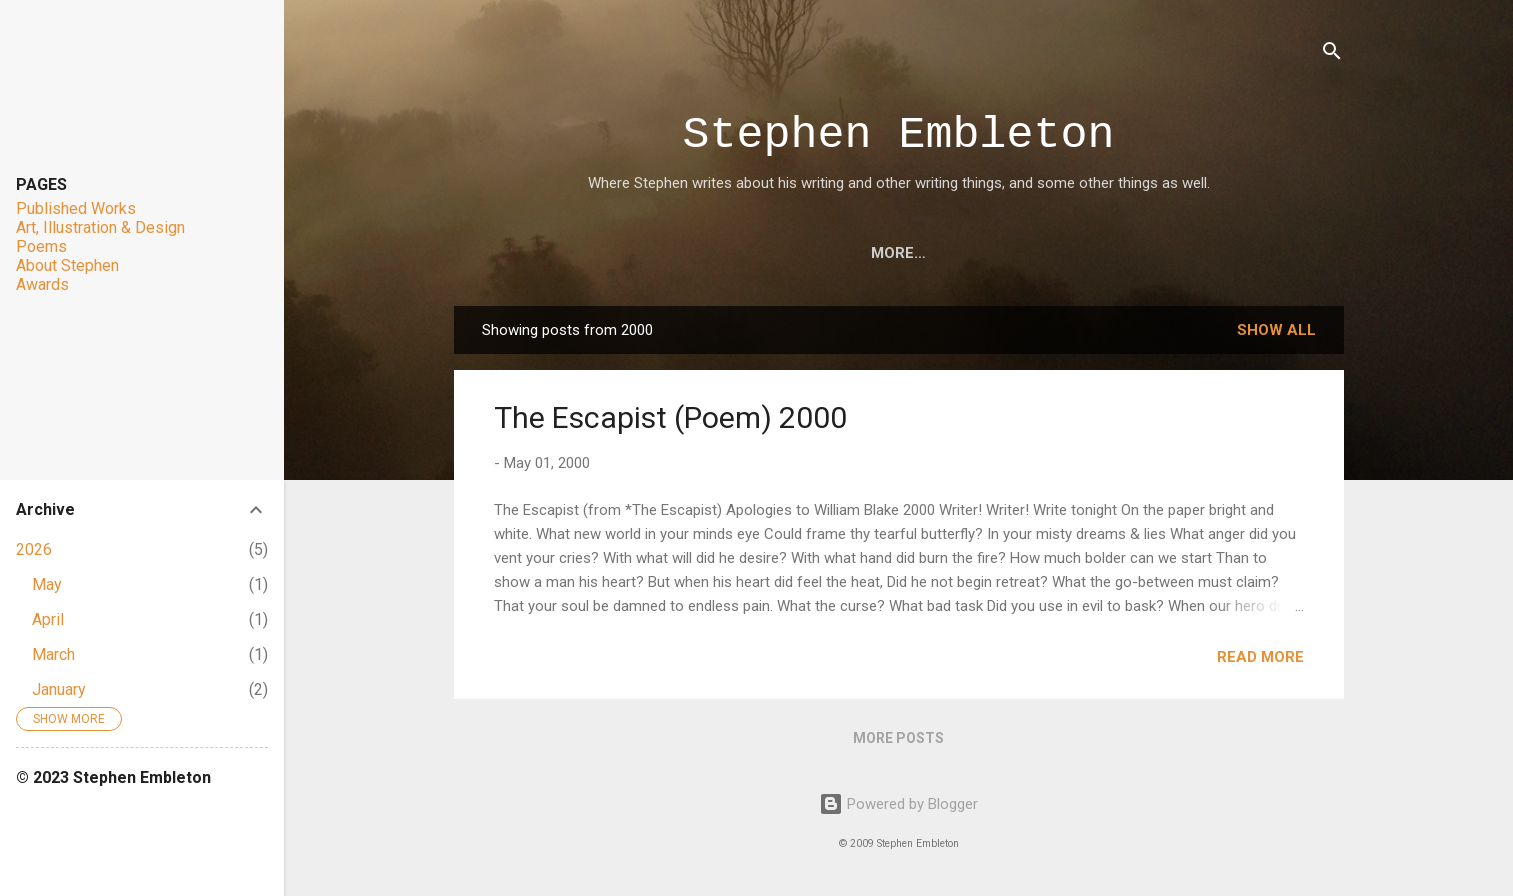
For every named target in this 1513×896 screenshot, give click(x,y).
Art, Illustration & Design (722, 253)
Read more (1260, 657)
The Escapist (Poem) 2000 (670, 417)
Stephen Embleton (898, 135)
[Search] (1332, 54)
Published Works (76, 208)
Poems (894, 253)
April (48, 619)
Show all (1276, 330)
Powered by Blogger (898, 804)
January (59, 689)
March (53, 654)
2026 (34, 549)
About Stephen (1122, 253)
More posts (898, 738)
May (47, 584)
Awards (990, 253)
